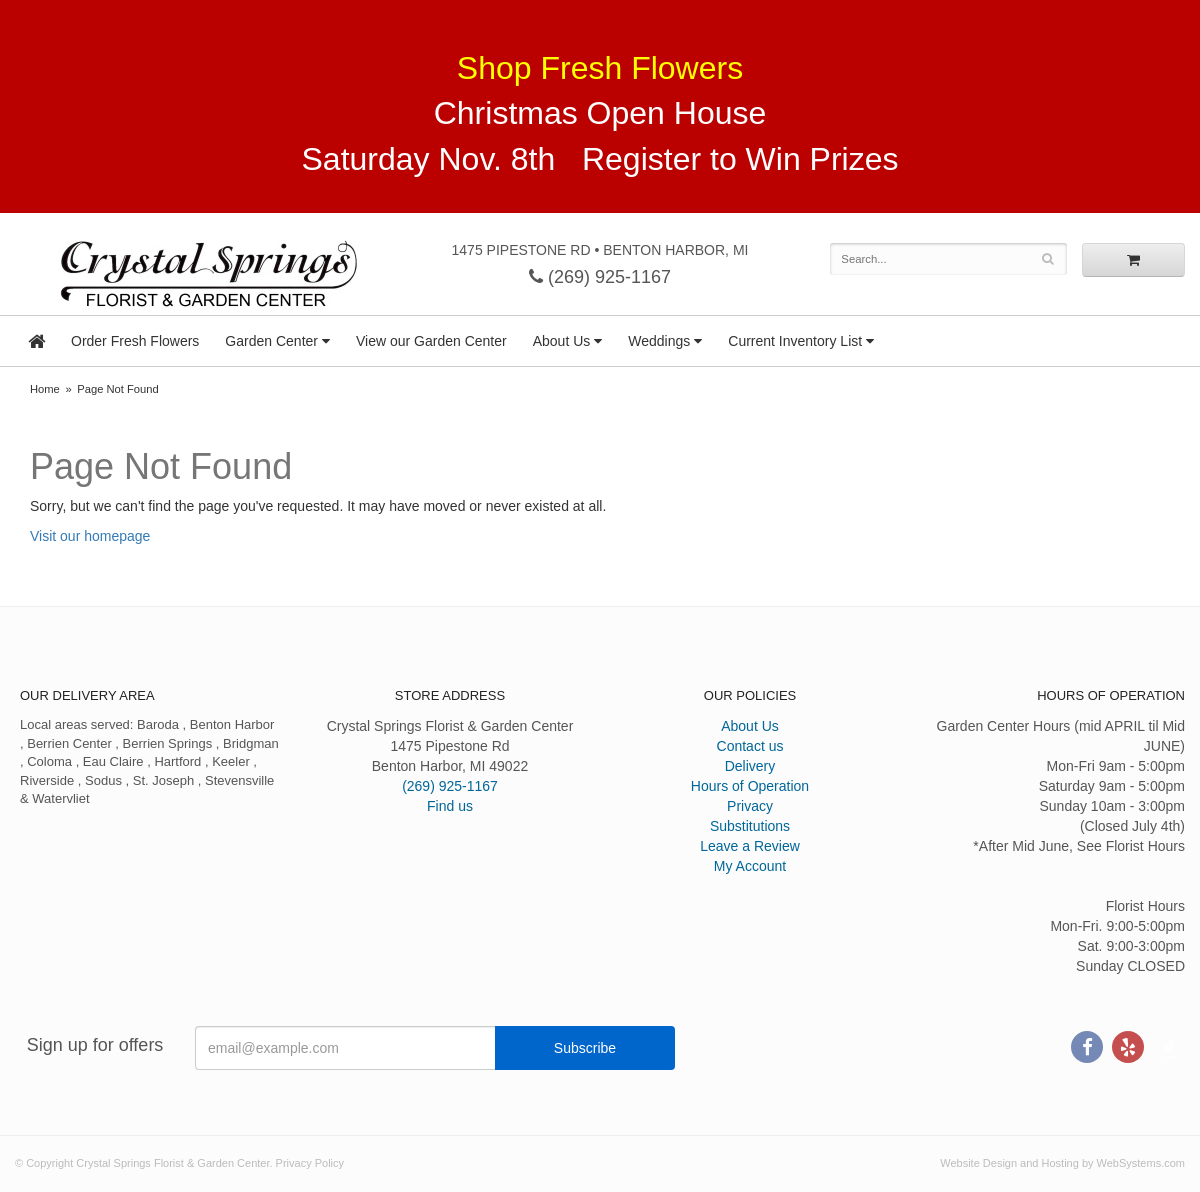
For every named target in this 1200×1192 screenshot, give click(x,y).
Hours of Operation (750, 786)
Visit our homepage (90, 536)
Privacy (750, 806)
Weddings (659, 341)
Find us (450, 806)
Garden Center (271, 341)
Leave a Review (750, 846)
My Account (750, 866)
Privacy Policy (310, 1163)
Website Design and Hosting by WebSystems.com (1062, 1163)
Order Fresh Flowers (135, 341)
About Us (562, 341)
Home (45, 389)
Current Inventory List (795, 341)
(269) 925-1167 (600, 277)
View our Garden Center (431, 341)
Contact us (750, 746)
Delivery (750, 766)
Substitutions (750, 826)
